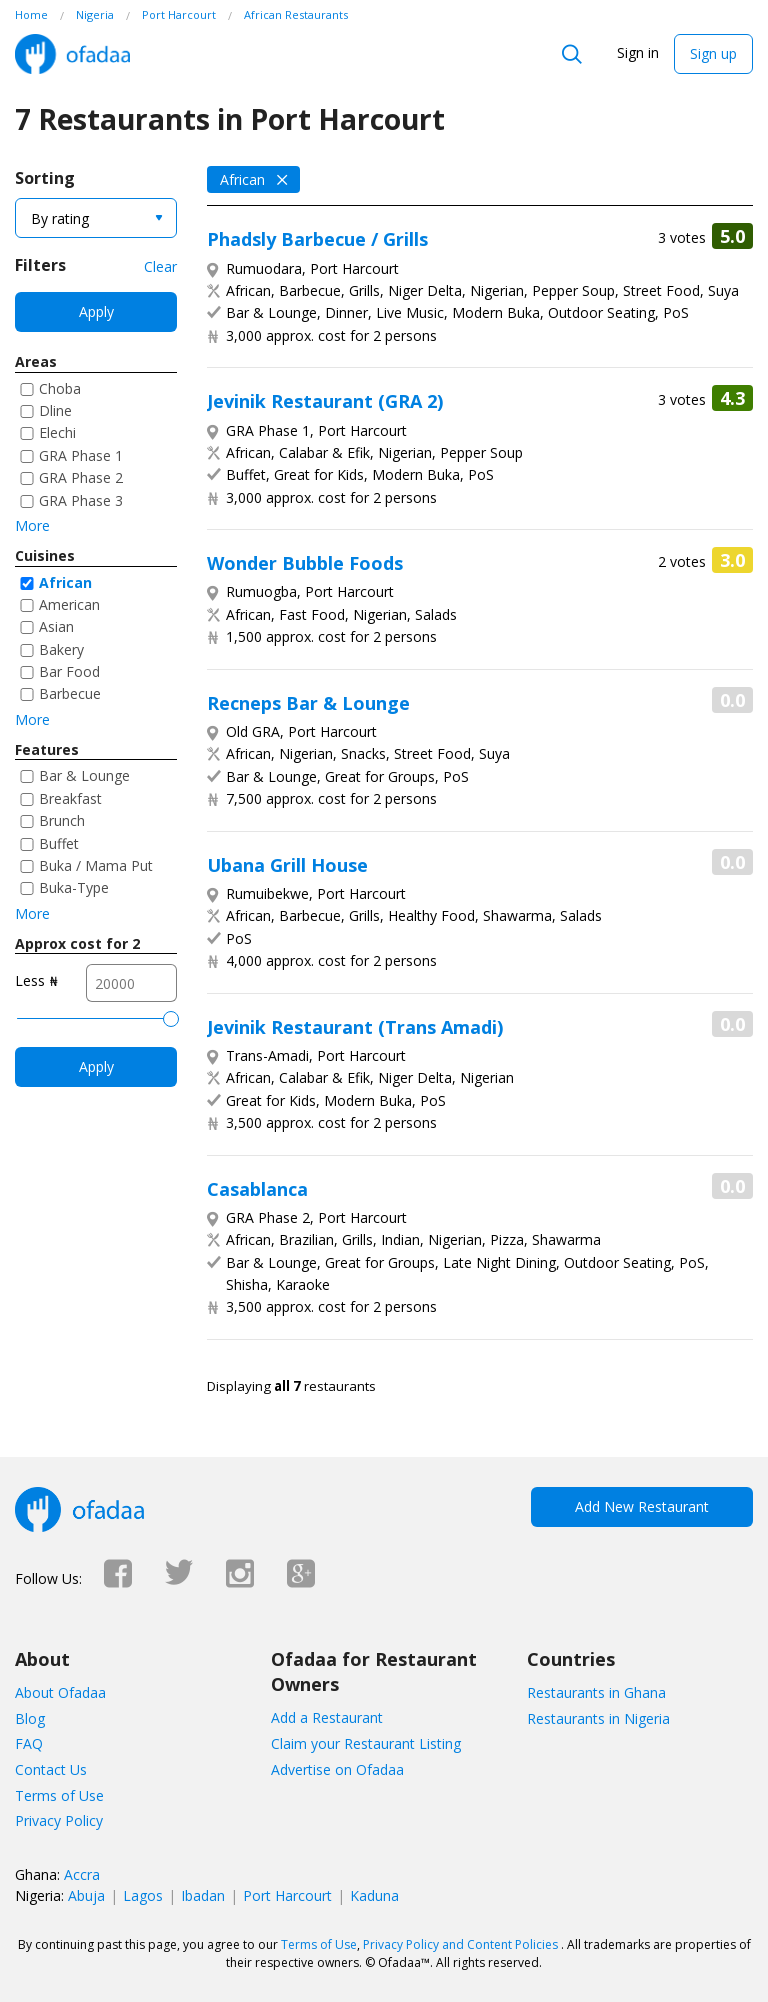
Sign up (713, 53)
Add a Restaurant (327, 1717)
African (65, 582)
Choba (60, 388)
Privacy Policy (59, 1820)
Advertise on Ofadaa (337, 1769)
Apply (96, 311)
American (69, 604)
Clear (160, 266)
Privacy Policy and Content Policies (460, 1944)
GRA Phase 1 (81, 455)
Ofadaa (72, 54)
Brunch (62, 820)
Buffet (59, 843)
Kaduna (374, 1895)
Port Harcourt (287, 1895)
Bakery (61, 649)
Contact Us (51, 1769)
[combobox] (96, 218)
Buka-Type (74, 887)
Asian (56, 626)
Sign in (638, 52)
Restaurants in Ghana (596, 1692)
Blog (30, 1718)
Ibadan (203, 1895)
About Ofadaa (60, 1692)
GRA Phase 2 (81, 477)
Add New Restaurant (642, 1506)
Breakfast (70, 798)
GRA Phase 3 (81, 500)
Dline (55, 410)
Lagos (143, 1895)
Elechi (57, 432)
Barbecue (70, 693)
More (32, 525)
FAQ (29, 1743)
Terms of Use (59, 1795)
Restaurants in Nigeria (598, 1718)
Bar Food (69, 671)
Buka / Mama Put (96, 865)
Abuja (86, 1895)
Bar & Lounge (84, 775)
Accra (82, 1874)
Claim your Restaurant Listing (366, 1743)
